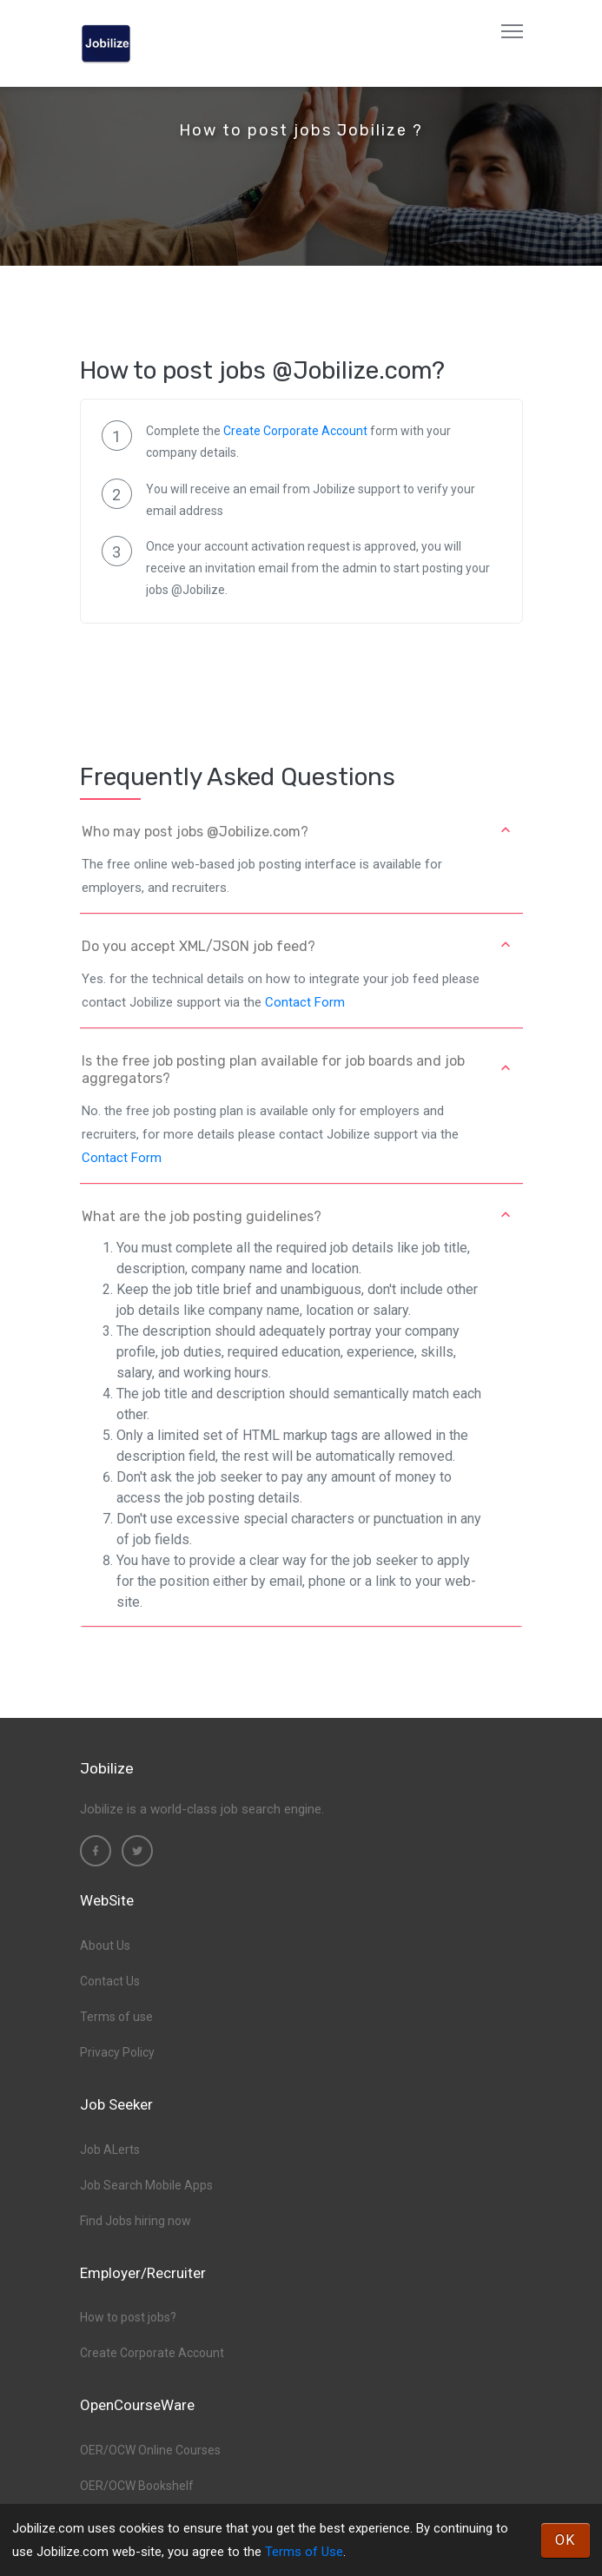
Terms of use (116, 2017)
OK (565, 2540)
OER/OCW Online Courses (150, 2450)
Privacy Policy (117, 2052)
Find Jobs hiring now (135, 2221)
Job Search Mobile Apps (146, 2185)
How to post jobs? (128, 2317)
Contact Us (110, 1981)
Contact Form (305, 1002)
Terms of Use (304, 2551)
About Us (105, 1945)
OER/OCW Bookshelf (137, 2486)
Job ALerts (110, 2150)
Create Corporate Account (295, 431)
